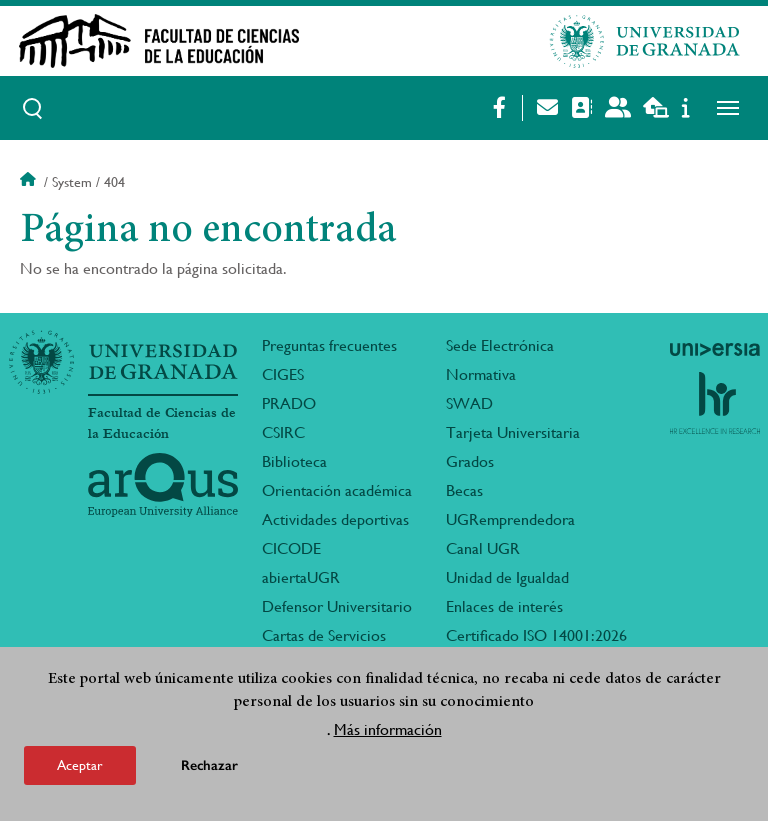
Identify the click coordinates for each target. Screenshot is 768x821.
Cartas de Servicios (324, 635)
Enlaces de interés (504, 606)
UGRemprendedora (510, 519)
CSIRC (283, 432)
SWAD (469, 403)
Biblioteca (294, 461)
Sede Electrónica (500, 345)
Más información (388, 729)
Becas (464, 490)
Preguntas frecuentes (329, 345)
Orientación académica (337, 490)
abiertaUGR (301, 577)
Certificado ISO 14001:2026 (536, 635)
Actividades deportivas (335, 519)
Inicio (30, 182)
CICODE (291, 548)
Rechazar (209, 765)
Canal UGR (483, 548)
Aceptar (80, 765)
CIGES (283, 374)
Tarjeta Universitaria (513, 432)
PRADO (289, 403)
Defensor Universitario (337, 606)
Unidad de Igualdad (507, 577)
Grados (470, 461)
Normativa (481, 374)
